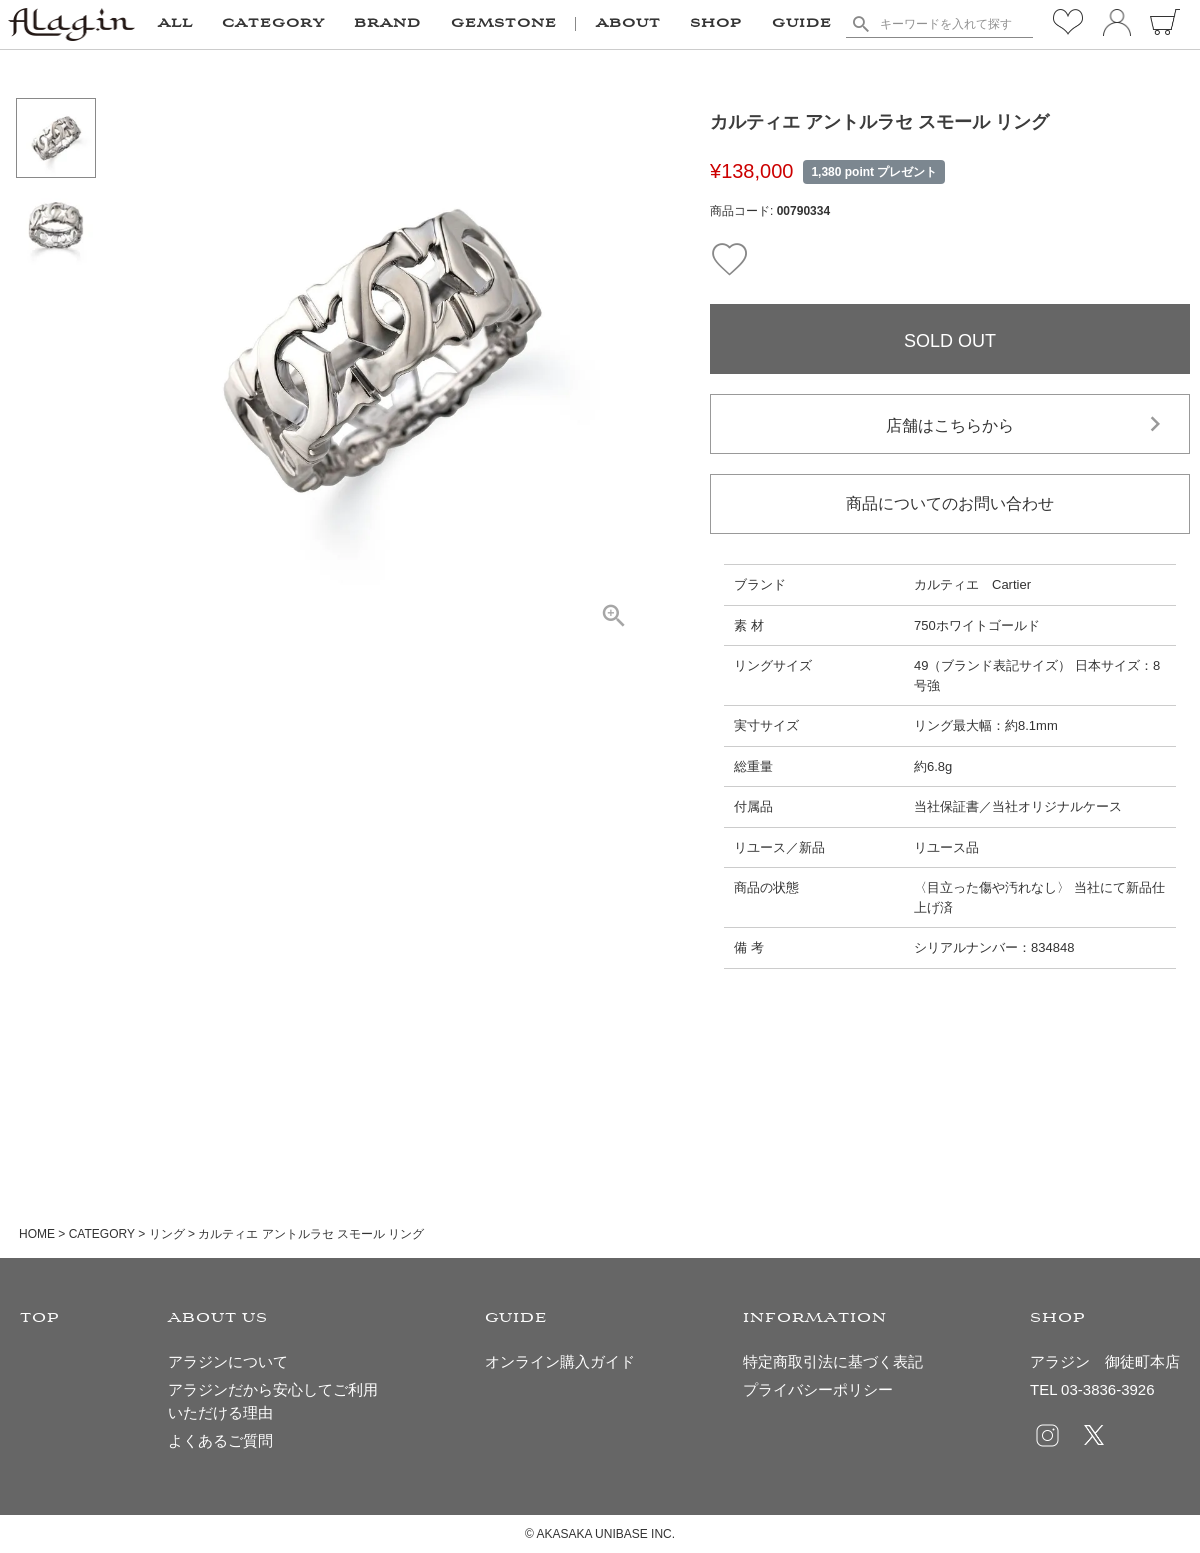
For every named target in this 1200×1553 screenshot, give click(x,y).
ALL (175, 24)
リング (167, 1234)
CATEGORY (102, 1234)
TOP (40, 1318)
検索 (860, 24)
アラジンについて (228, 1361)
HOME (37, 1234)
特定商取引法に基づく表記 (833, 1361)
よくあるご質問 (220, 1440)
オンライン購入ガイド (560, 1361)
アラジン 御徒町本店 (1105, 1361)
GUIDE (802, 24)
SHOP (716, 24)
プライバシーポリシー (818, 1389)
